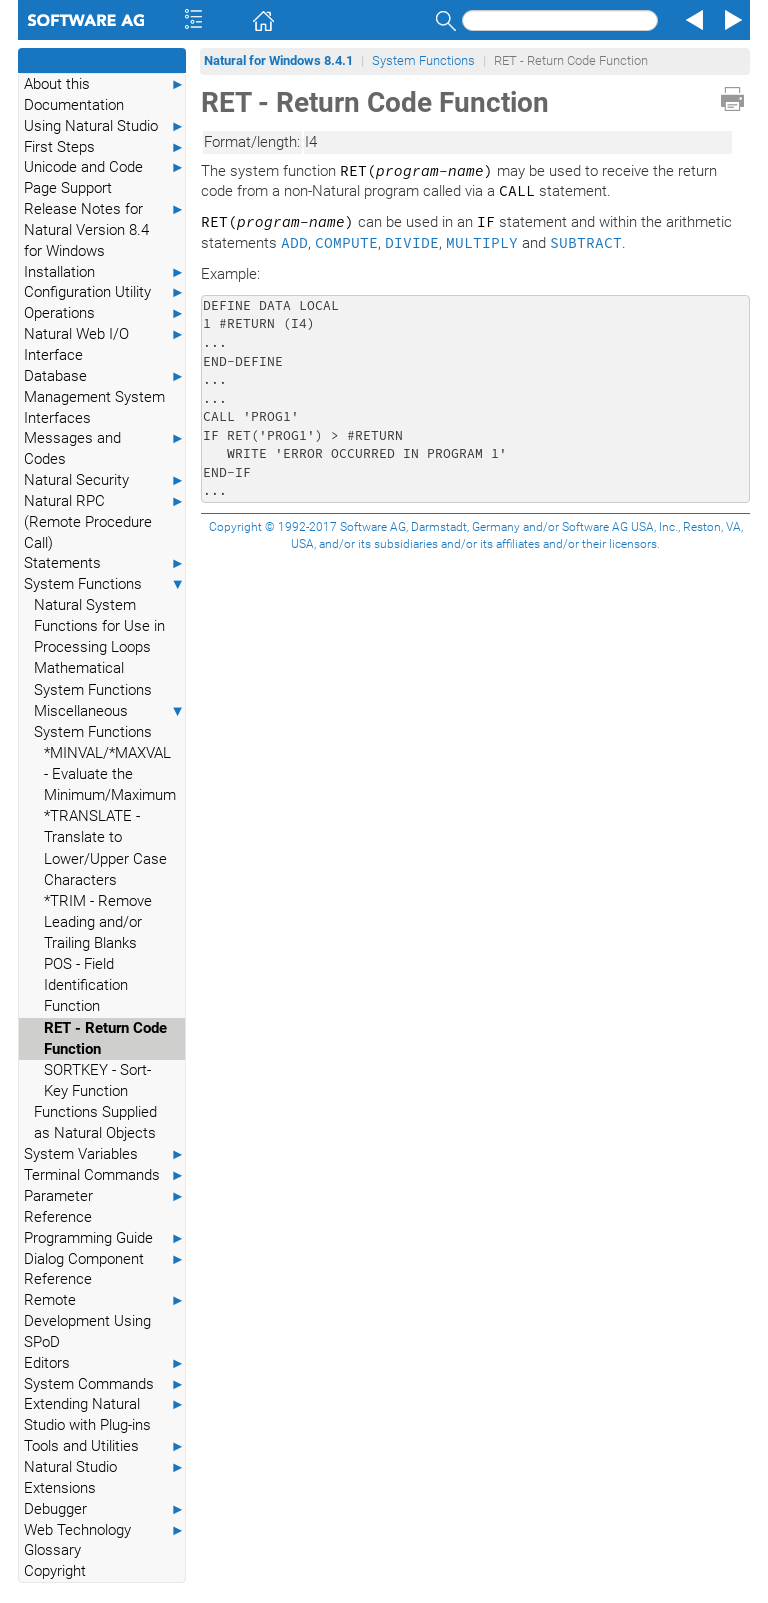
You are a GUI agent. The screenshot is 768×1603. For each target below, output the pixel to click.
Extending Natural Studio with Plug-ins (104, 1414)
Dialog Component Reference (104, 1269)
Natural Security (104, 480)
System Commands (104, 1384)
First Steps (104, 147)
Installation (104, 272)
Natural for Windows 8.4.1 (278, 60)
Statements (104, 563)
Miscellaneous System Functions (109, 721)
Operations (104, 313)
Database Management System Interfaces (104, 396)
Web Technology (104, 1530)
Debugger (104, 1509)
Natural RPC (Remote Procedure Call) (104, 521)
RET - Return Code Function (105, 1038)
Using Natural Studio (104, 126)
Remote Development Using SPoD (104, 1320)
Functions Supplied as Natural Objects (95, 1122)
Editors (104, 1363)
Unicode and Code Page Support (104, 177)
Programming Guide (104, 1238)
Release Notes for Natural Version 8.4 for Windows (104, 229)
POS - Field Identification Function (86, 985)
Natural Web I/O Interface (104, 344)
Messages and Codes (104, 448)
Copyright (55, 1571)
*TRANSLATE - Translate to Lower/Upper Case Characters (105, 847)
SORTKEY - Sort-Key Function (97, 1080)
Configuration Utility (104, 292)
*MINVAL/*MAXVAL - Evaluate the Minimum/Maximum (110, 774)
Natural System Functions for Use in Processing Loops (99, 626)
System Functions (104, 584)
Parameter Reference (104, 1206)
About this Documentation (104, 94)
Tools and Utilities (104, 1446)
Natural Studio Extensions (104, 1477)
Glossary (52, 1550)
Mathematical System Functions (93, 678)
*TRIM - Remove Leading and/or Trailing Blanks (98, 922)
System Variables (104, 1154)
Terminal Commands (104, 1175)
